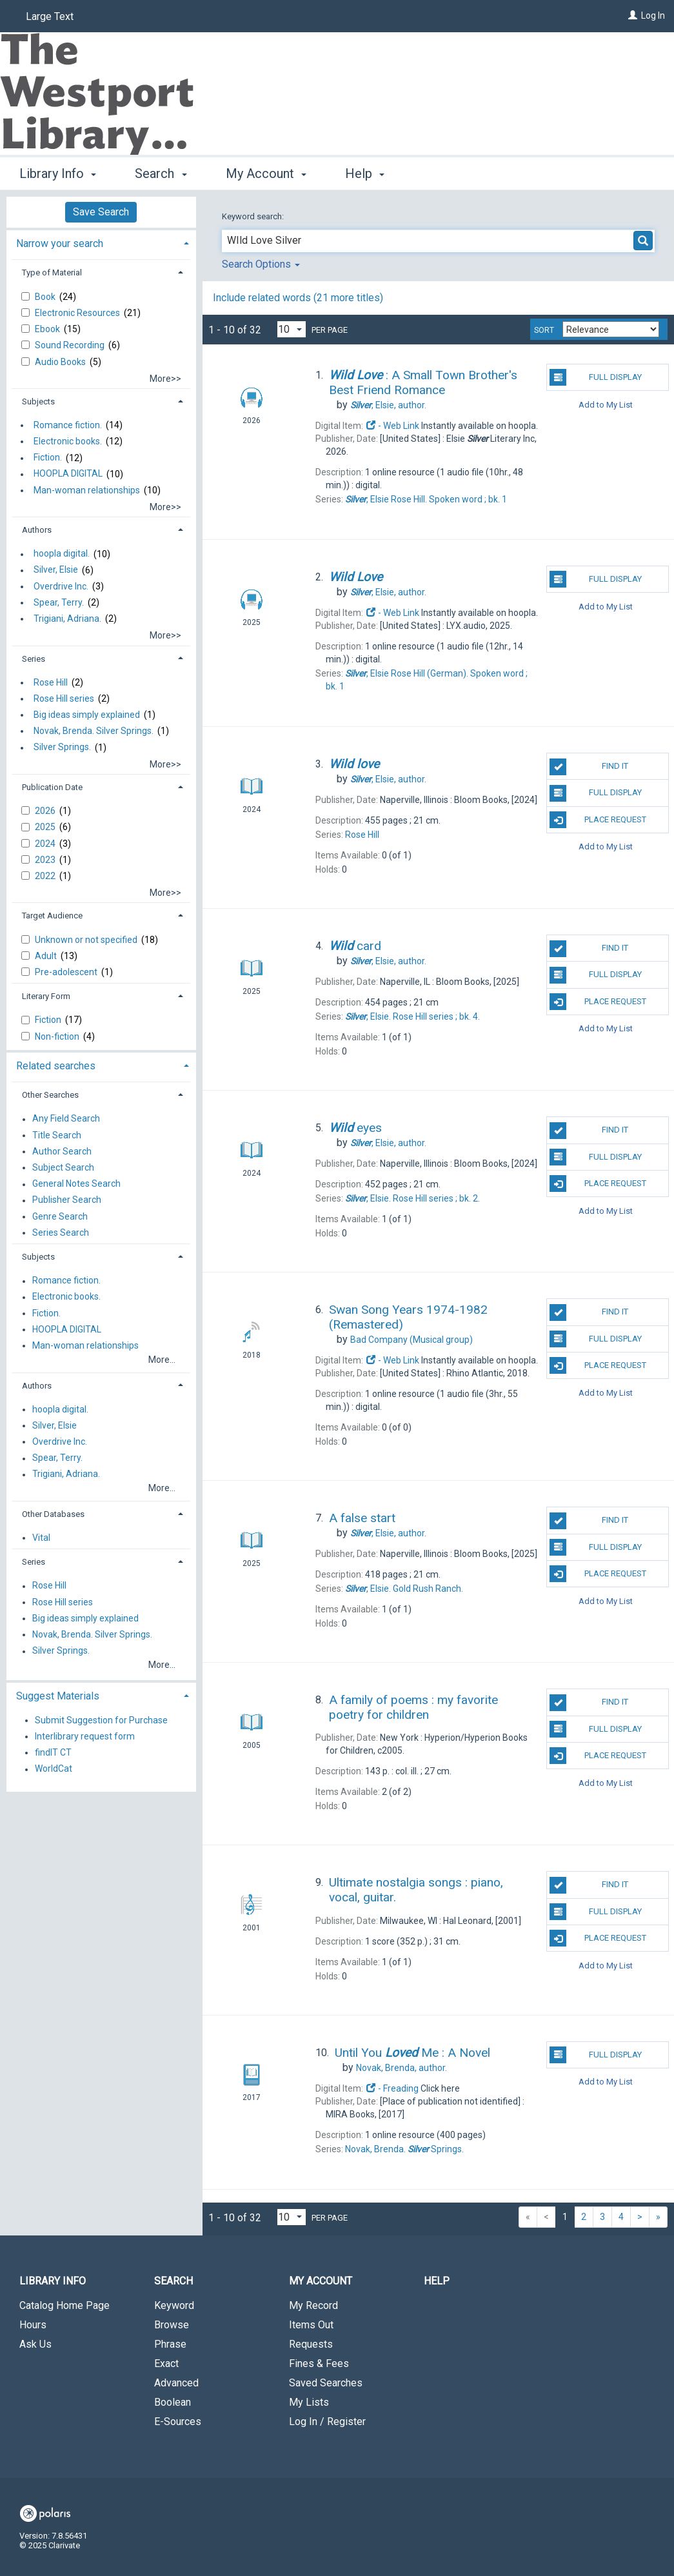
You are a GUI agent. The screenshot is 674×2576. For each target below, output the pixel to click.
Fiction (49, 1020)
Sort (544, 330)
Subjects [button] (38, 401)
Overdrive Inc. (61, 586)
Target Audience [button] (52, 915)
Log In (653, 15)
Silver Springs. (62, 747)
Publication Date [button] (52, 787)
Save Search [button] (101, 212)
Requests (311, 2344)
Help (437, 2281)
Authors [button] (37, 530)
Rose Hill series (64, 698)
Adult (47, 956)
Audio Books (61, 362)
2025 (46, 827)
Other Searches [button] (50, 1095)
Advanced (176, 2383)
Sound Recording (70, 345)
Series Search (60, 1232)
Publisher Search (66, 1200)
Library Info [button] (57, 173)
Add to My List (606, 404)
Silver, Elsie (56, 570)
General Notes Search (76, 1184)
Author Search (62, 1151)
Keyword (174, 2305)
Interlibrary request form (85, 1736)
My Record (313, 2305)
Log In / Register (327, 2421)
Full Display (595, 377)
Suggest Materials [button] (57, 1696)
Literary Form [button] (46, 996)
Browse (171, 2325)
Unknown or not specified (87, 940)
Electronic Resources (78, 313)
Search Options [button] (261, 264)
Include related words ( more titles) (298, 298)
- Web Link (392, 426)
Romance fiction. (68, 425)
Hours (32, 2325)
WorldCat (53, 1769)
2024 (46, 843)
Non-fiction (58, 1036)
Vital (41, 1537)
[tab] (101, 242)
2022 (46, 876)
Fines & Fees (319, 2363)
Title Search (56, 1135)
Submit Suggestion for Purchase (101, 1720)
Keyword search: (254, 216)
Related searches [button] (55, 1066)
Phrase (170, 2344)
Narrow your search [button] (59, 243)
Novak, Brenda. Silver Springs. (94, 731)
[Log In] (632, 15)
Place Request (598, 819)
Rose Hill (51, 682)
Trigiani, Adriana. (67, 618)
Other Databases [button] (53, 1514)
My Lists (309, 2402)
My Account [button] (266, 173)
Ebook (48, 329)
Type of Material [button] (52, 272)
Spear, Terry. (59, 602)
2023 (46, 860)
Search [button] (160, 173)
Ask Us (35, 2344)
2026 (46, 811)
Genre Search (60, 1216)
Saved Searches (325, 2383)
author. (388, 405)
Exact (166, 2363)
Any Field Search (66, 1119)
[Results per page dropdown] (291, 329)
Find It (589, 766)
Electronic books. (68, 441)
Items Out (311, 2325)
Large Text (50, 16)
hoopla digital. (62, 554)
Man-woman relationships (87, 490)
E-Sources (177, 2421)
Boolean (172, 2402)
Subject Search (63, 1167)
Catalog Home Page (64, 2305)
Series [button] (33, 659)
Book (46, 297)
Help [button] (364, 173)
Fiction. (48, 458)
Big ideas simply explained (87, 714)
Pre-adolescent (67, 972)
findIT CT (53, 1752)
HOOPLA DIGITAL (68, 474)
